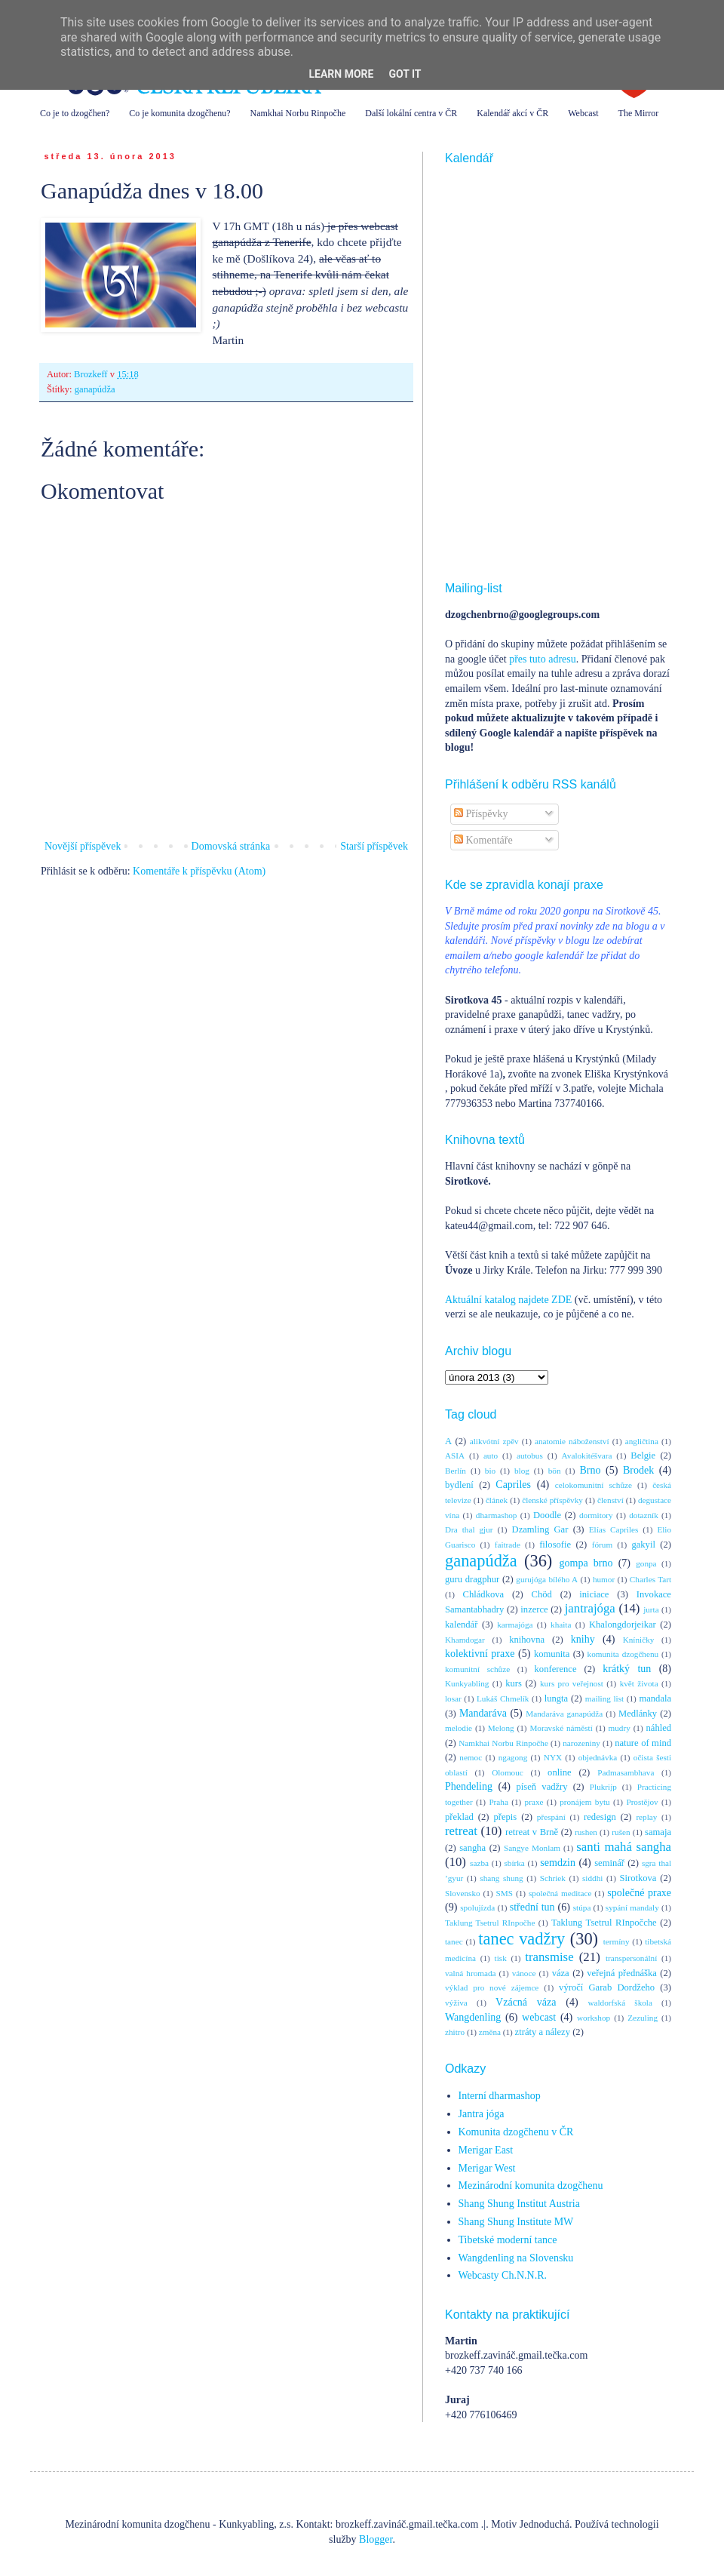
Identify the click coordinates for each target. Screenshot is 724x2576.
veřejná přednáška (622, 1973)
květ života (639, 1683)
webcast (539, 2017)
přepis (505, 1817)
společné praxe (639, 1892)
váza (560, 1973)
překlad (459, 1817)
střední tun (532, 1907)
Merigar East (486, 2150)
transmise (549, 1957)
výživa (456, 2002)
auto (490, 1455)
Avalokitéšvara (587, 1455)
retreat (461, 1831)
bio (490, 1470)
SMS (504, 1893)
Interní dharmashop (500, 2095)
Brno (589, 1470)
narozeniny (581, 1743)
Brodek (638, 1470)
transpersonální (631, 1958)
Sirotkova (637, 1878)
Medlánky (637, 1713)
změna (490, 2032)
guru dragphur (472, 1579)
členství (610, 1500)
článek (497, 1500)
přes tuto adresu (542, 659)
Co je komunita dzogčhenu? (179, 113)
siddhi (592, 1878)
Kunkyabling (467, 1683)
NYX (553, 1757)
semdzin (557, 1862)
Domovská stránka (231, 846)
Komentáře (483, 840)
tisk (501, 1958)
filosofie (555, 1544)
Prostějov (642, 1801)
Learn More (340, 74)
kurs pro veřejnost (571, 1683)
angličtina (641, 1441)
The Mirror (638, 113)
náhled (659, 1728)
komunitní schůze (477, 1669)
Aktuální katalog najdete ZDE (508, 1299)
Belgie (642, 1455)
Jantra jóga (482, 2114)
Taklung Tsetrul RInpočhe (490, 1922)
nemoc (470, 1757)
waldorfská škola (619, 2002)
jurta (651, 1609)
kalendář (461, 1624)
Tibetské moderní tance (508, 2240)
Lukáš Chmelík (503, 1698)
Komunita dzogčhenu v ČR (516, 2132)
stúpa (582, 1907)
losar (453, 1698)
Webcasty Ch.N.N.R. (503, 2275)
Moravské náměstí (560, 1727)
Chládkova (484, 1594)
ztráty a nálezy (542, 2032)
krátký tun (627, 1668)
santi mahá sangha (623, 1847)
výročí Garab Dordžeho (607, 1987)
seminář (609, 1863)
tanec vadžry (521, 1938)
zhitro (455, 2032)
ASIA (455, 1455)
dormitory (596, 1515)
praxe (534, 1801)
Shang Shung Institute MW (516, 2221)
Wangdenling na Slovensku (516, 2258)
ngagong (513, 1757)
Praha (498, 1801)
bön (554, 1470)
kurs (513, 1683)
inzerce (534, 1609)
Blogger (375, 2539)
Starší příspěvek (374, 846)
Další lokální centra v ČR (411, 113)
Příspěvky (481, 813)
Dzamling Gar (540, 1529)
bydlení (459, 1485)
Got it (404, 74)
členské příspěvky (552, 1500)
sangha (472, 1848)
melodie (458, 1727)
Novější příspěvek (82, 846)
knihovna (527, 1639)
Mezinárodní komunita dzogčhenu (531, 2185)
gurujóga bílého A (547, 1579)
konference (556, 1669)
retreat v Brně (531, 1832)
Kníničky (639, 1639)
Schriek (553, 1878)
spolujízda (477, 1907)
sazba (479, 1862)
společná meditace (560, 1893)
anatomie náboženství (572, 1441)
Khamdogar (465, 1639)
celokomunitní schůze (593, 1484)
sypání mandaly (632, 1907)
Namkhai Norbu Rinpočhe (298, 113)
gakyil (643, 1544)
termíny (616, 1941)
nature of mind (643, 1743)
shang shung (501, 1878)
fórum (602, 1544)
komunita (552, 1654)
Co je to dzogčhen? (74, 113)
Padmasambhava (625, 1772)
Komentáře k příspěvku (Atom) (199, 871)
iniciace (594, 1594)
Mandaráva (483, 1713)
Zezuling (642, 2017)
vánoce (524, 1973)
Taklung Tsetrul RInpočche (604, 1922)
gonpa (646, 1563)
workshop (593, 2017)
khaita (561, 1624)
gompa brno (586, 1563)
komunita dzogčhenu (623, 1653)
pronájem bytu (584, 1801)
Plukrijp (603, 1786)
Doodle (547, 1515)
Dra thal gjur (469, 1529)
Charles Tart (650, 1579)
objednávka (598, 1757)
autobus (530, 1455)
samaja (658, 1832)
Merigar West (487, 2168)
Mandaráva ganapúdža (564, 1713)
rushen (586, 1832)
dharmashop (496, 1515)
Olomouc (507, 1772)
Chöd (542, 1594)
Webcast (583, 113)
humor (604, 1579)
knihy (583, 1639)
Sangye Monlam (532, 1847)
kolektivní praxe (479, 1653)
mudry (619, 1727)
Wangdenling (473, 2017)
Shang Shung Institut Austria (519, 2203)
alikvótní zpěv (494, 1441)
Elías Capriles (614, 1529)
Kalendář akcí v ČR (512, 113)
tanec (454, 1941)
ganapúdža (95, 389)
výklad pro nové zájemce (491, 1987)
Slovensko (462, 1893)
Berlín (455, 1470)
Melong (501, 1727)
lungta (556, 1698)
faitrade (507, 1544)
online (559, 1772)
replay (646, 1816)
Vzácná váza (525, 2002)
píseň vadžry (542, 1786)
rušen (621, 1832)
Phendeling (468, 1786)
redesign (600, 1817)
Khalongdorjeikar (622, 1624)
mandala (655, 1698)
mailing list (604, 1698)
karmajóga (514, 1624)
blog (521, 1470)
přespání (551, 1816)
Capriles (513, 1484)
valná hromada (470, 1973)
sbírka (514, 1862)
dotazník (643, 1515)
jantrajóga (590, 1608)
